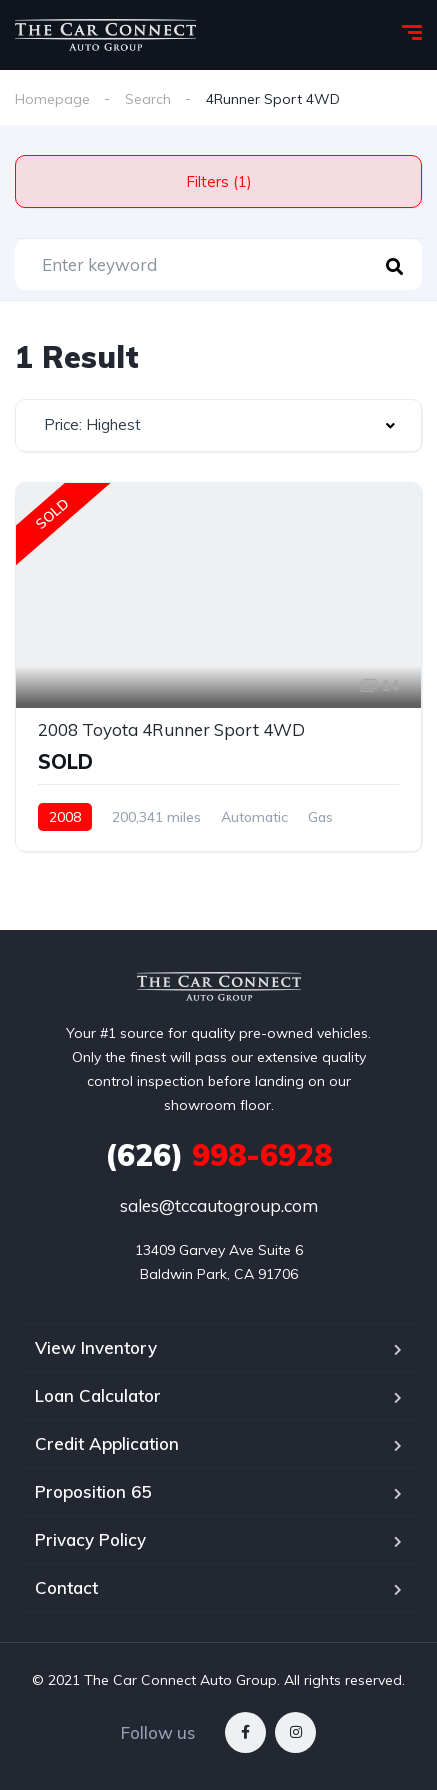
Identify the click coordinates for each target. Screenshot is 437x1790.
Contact (66, 1587)
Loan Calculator (98, 1395)
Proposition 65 (93, 1491)
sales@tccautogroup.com (219, 1205)
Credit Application (107, 1443)
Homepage (52, 99)
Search (148, 99)
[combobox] (218, 425)
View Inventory (96, 1347)
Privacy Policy (90, 1539)
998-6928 (218, 1155)
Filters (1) (219, 181)
